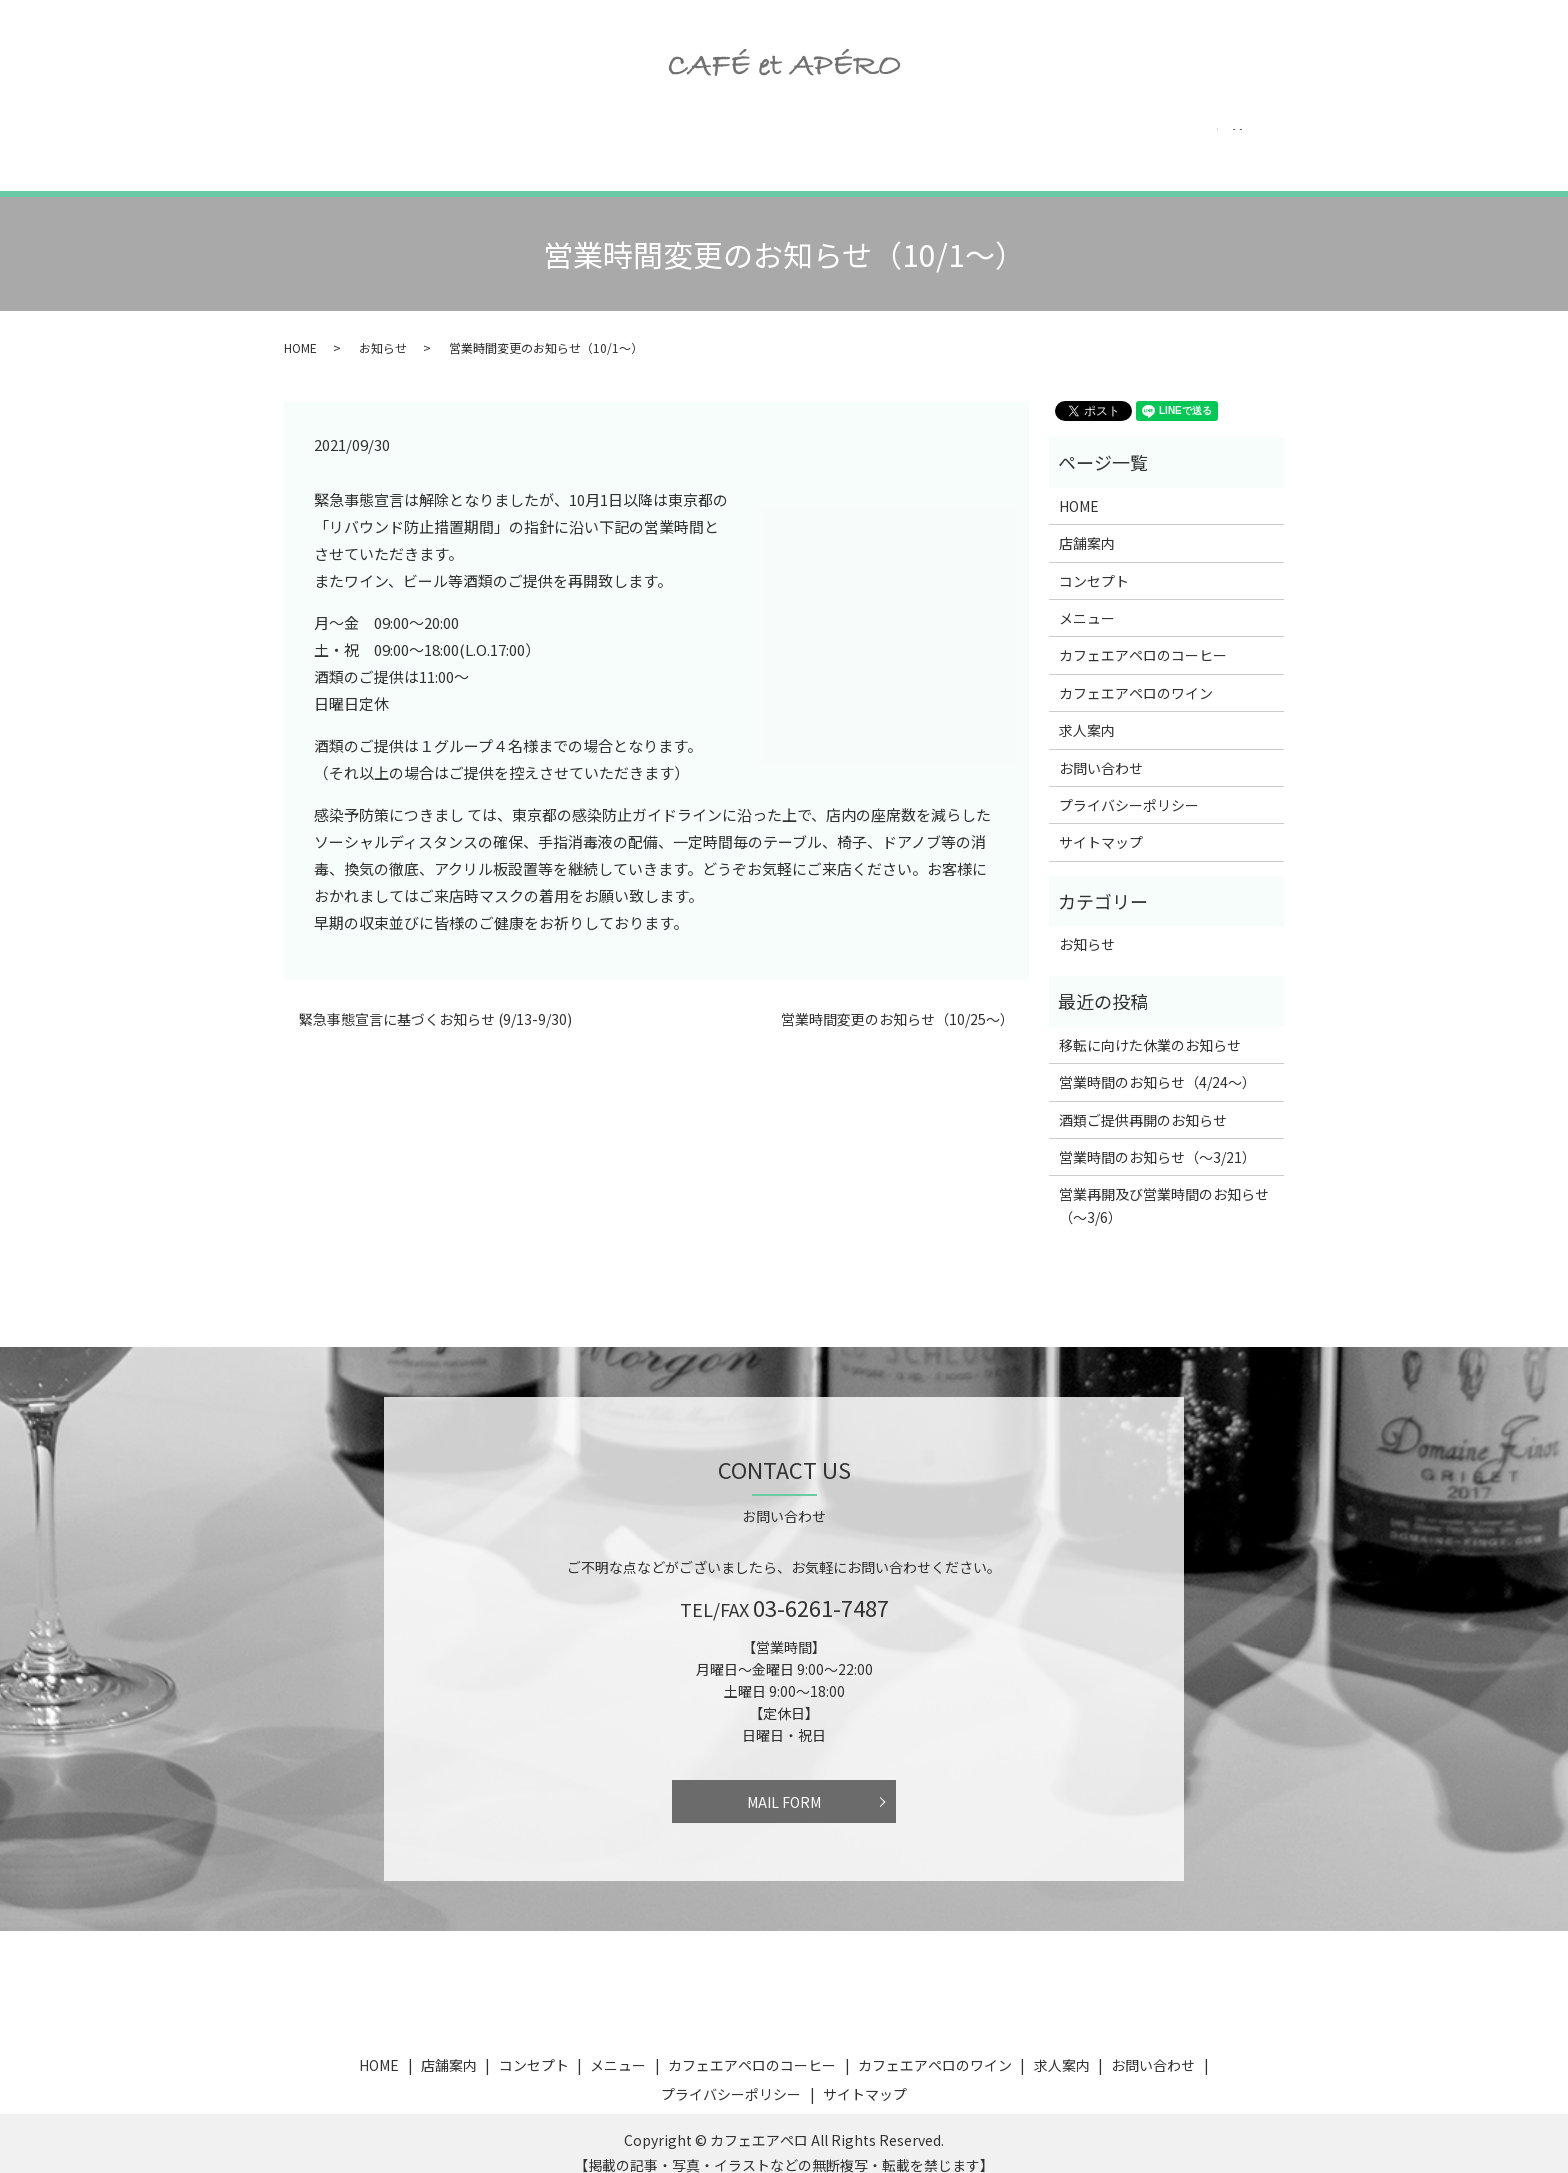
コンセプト (489, 140)
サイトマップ (1101, 823)
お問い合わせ (1210, 140)
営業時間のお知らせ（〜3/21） (1157, 1138)
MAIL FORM (784, 1783)
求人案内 (1098, 140)
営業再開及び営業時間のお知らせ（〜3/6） (1164, 1186)
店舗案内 (384, 140)
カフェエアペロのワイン (951, 140)
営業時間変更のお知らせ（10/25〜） (897, 1000)
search (1304, 141)
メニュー (594, 140)
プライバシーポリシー (1129, 786)
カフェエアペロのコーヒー (748, 140)
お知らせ (383, 328)
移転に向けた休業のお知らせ (1150, 1026)
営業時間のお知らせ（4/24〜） (1157, 1063)
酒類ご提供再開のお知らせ (1143, 1101)
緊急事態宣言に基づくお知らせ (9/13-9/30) (435, 1000)
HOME (294, 140)
